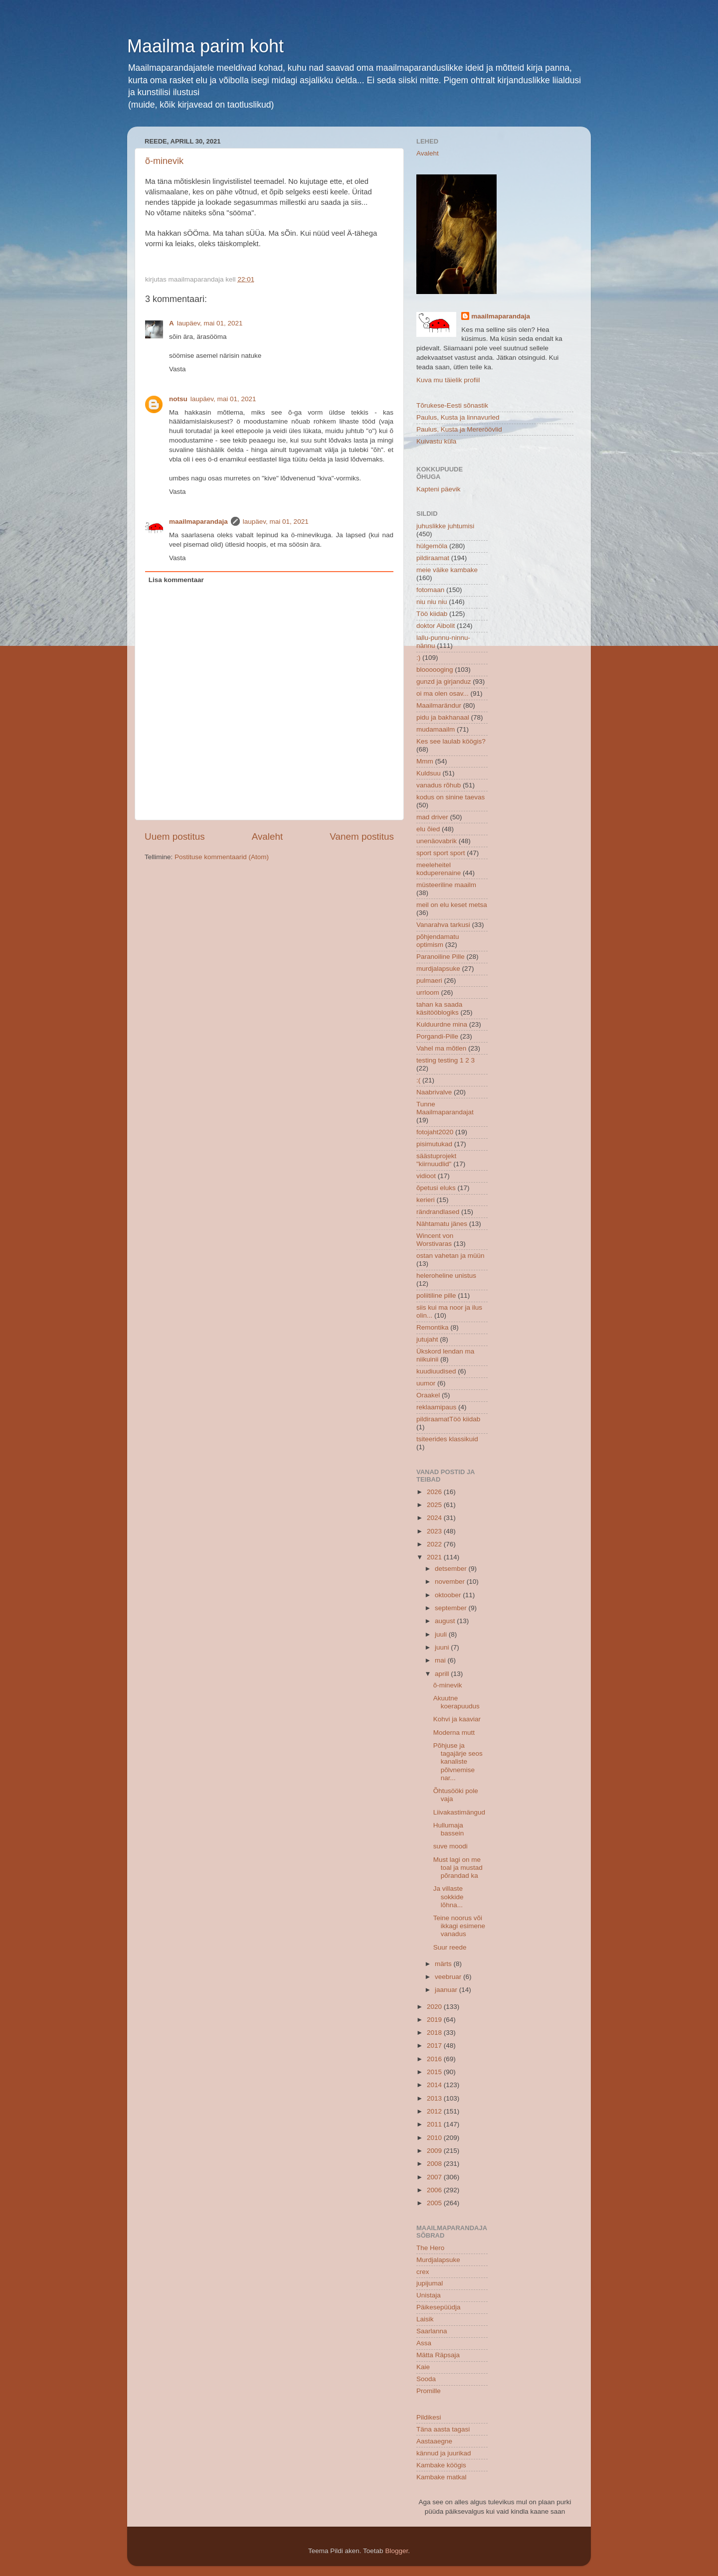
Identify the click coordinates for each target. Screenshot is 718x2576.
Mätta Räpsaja (438, 2355)
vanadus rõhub (438, 785)
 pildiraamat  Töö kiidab (448, 1419)
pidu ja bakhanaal (442, 717)
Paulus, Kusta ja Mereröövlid (459, 429)
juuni (443, 1647)
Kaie (423, 2367)
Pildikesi (428, 2417)
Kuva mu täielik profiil (448, 380)
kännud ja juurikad (443, 2453)
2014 (435, 2085)
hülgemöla (431, 546)
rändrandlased (437, 1211)
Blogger (396, 2551)
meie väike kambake (447, 570)
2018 (435, 2032)
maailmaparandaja (198, 521)
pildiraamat (432, 558)
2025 (435, 1505)
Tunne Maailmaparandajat (445, 1108)
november (451, 1581)
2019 (435, 2019)
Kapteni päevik (438, 489)
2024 (435, 1517)
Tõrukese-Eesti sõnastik (452, 405)
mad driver (432, 817)
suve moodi (450, 1846)
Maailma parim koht (205, 46)
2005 (435, 2203)
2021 (435, 1557)
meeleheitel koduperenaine (438, 869)
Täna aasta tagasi (443, 2429)
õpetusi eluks (436, 1188)
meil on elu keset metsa (451, 905)
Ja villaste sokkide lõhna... (448, 1896)
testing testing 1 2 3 (445, 1060)
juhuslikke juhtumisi (445, 526)
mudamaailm (435, 729)
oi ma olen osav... (442, 693)
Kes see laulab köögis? (451, 741)
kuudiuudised (436, 1371)
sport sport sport (440, 853)
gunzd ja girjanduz (443, 681)
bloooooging (434, 669)
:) (418, 657)
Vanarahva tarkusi (443, 924)
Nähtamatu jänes (441, 1223)
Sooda (426, 2379)
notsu (178, 399)
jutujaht (427, 1339)
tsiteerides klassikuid (447, 1439)
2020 (435, 2006)
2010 (435, 2137)
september (452, 1608)
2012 (435, 2111)
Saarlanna (431, 2331)
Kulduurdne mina (441, 1024)
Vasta (177, 369)
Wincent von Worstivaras (434, 1239)
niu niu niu (431, 602)
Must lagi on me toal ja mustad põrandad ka (458, 1867)
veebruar (449, 1976)
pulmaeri (429, 980)
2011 (435, 2124)
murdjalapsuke (438, 968)
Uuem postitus (175, 836)
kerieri (425, 1200)
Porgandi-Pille (437, 1036)
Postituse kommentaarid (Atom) (222, 857)
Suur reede (450, 1947)
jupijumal (429, 2283)
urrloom (427, 992)
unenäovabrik (436, 841)
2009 (435, 2150)
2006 (435, 2190)
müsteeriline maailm (446, 885)
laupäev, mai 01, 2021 (210, 323)
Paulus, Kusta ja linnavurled (458, 417)
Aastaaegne (434, 2441)
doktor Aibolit (435, 625)
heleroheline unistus (446, 1275)
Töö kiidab (431, 613)
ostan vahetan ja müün (450, 1255)
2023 (435, 1531)
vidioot (426, 1176)
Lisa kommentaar (176, 580)
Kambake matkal (441, 2477)
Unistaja (428, 2295)
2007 (435, 2177)
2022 (435, 1544)
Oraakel (428, 1395)
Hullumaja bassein (448, 1829)
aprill (443, 1673)
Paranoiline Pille (440, 956)
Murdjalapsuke (438, 2260)
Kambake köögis (441, 2465)
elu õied (428, 829)
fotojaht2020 (434, 1132)
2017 (435, 2045)
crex (422, 2271)
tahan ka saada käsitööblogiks (439, 1008)
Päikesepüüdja (438, 2307)
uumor (425, 1383)
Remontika (432, 1327)
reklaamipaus (436, 1407)
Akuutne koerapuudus (456, 1702)
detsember (452, 1568)
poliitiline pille (436, 1295)
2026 (435, 1492)
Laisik (425, 2319)
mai (441, 1660)
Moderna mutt (454, 1732)
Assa (423, 2343)
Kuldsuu (428, 773)
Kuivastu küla (436, 441)
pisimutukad (434, 1144)
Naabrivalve (434, 1092)
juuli (442, 1634)
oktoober (449, 1595)
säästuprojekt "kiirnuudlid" (436, 1160)
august (446, 1621)
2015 (435, 2072)
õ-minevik (164, 161)
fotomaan (430, 590)
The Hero (430, 2248)
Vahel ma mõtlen (441, 1048)
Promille (428, 2391)
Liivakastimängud (459, 1812)
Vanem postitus (362, 836)
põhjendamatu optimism (437, 940)
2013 (435, 2098)
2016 (435, 2059)
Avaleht (267, 836)
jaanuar (447, 1989)
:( (418, 1080)
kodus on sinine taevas (450, 797)
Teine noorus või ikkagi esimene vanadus (459, 1926)
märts (444, 1964)
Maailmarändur (438, 705)
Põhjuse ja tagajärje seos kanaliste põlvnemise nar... (458, 1762)
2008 (435, 2163)
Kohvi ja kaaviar (457, 1719)
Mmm (424, 761)
